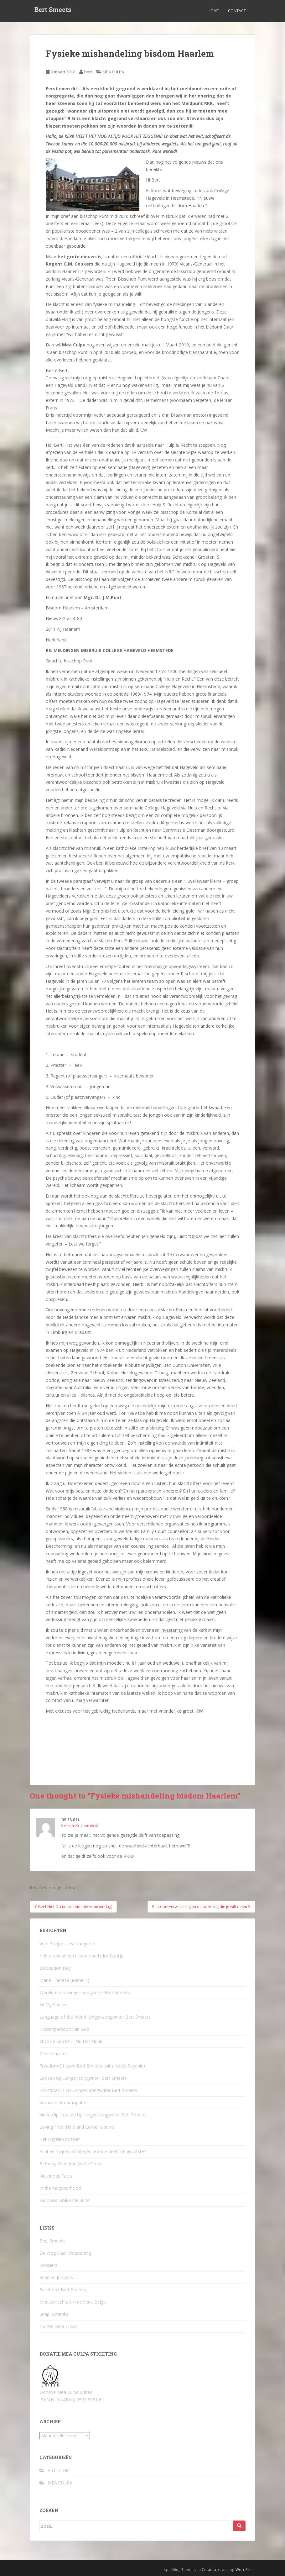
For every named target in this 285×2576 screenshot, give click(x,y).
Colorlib (209, 2569)
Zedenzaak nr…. (55, 2054)
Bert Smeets (52, 11)
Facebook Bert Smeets (62, 2290)
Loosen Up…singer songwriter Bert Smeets (83, 2078)
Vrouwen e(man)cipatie (62, 2102)
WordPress (245, 2569)
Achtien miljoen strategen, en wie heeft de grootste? (92, 2151)
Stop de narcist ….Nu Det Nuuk (70, 2041)
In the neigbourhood (60, 2188)
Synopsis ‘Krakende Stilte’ (64, 2200)
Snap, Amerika (54, 2314)
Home (213, 10)
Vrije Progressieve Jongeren (67, 1943)
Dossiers (48, 2265)
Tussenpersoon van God (64, 2029)
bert (88, 72)
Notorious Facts (55, 2176)
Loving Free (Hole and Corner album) (76, 2127)
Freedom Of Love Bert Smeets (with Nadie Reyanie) (92, 2066)
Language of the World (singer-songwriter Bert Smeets (95, 2017)
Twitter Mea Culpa (58, 2326)
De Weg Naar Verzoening (65, 2253)
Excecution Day (55, 1968)
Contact (237, 10)
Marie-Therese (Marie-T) (64, 1980)
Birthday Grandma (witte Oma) (70, 2164)
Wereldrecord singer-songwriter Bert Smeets (84, 1992)
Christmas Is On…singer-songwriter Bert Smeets (88, 2090)
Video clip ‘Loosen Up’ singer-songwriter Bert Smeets (93, 2115)
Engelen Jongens (56, 2277)
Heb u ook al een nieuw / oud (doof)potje (81, 1956)
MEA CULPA (113, 72)
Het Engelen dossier (59, 2139)
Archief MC (59, 2470)
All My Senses (53, 2005)
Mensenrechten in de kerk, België (73, 2302)
